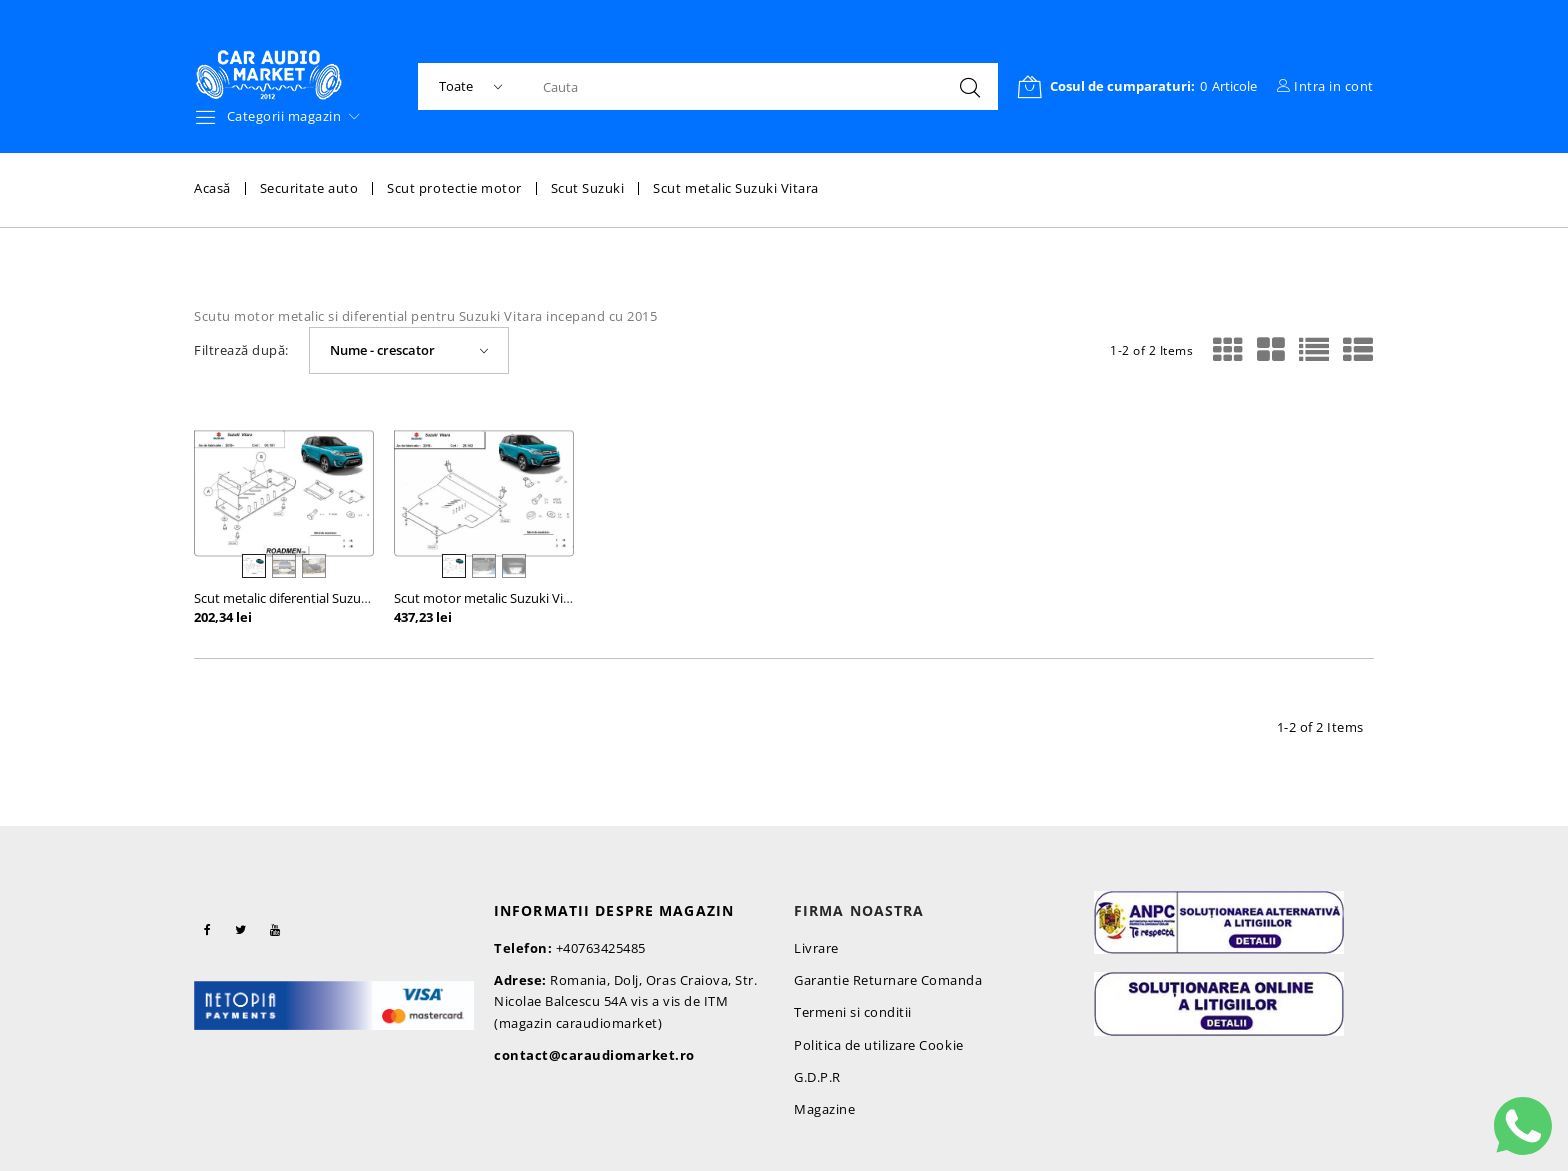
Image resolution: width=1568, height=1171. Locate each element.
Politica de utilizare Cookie (879, 1045)
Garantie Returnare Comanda (888, 980)
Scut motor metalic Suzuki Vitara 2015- (508, 598)
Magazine (824, 1109)
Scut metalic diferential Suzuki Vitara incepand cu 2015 (354, 598)
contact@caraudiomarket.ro (594, 1055)
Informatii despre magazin (614, 910)
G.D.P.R (817, 1077)
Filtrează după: (241, 350)
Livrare (816, 948)
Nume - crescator (382, 350)
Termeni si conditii (853, 1012)
